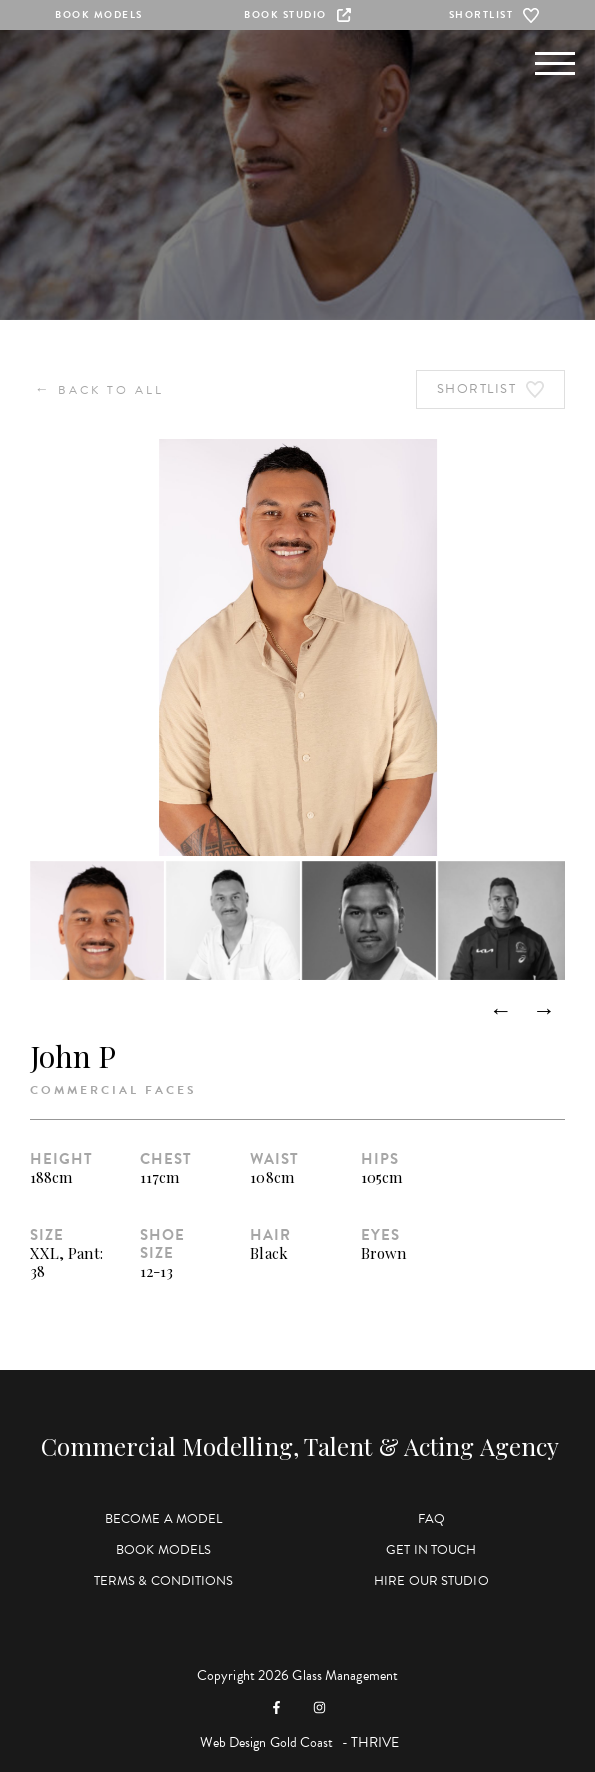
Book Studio (297, 14)
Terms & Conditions (164, 1581)
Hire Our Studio (431, 1581)
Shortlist (496, 15)
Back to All (99, 389)
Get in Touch (431, 1550)
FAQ (431, 1519)
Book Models (99, 14)
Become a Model (163, 1519)
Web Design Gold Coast (266, 1742)
